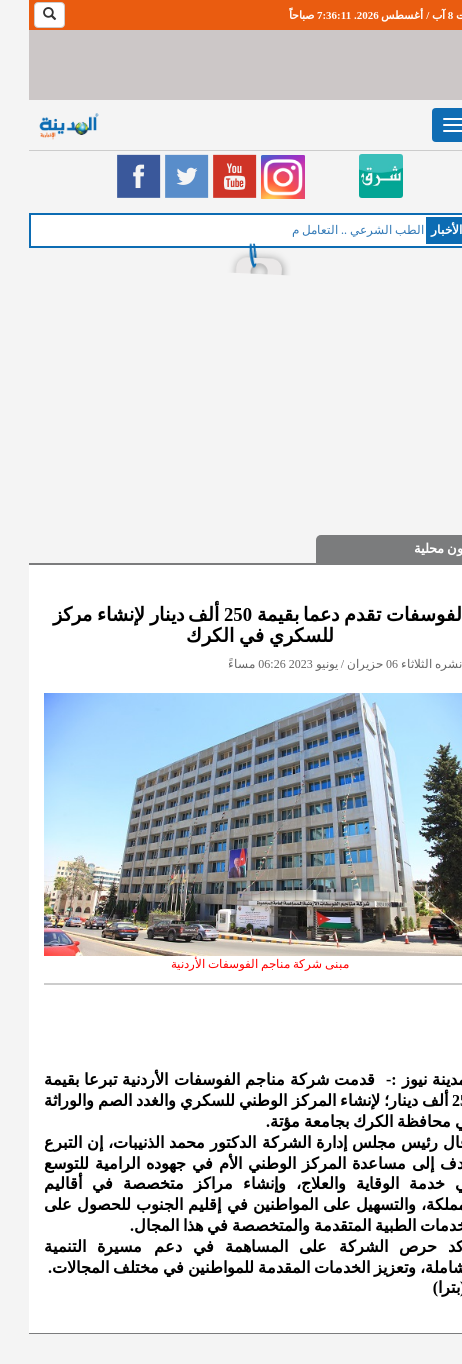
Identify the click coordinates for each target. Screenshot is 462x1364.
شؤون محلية (418, 548)
